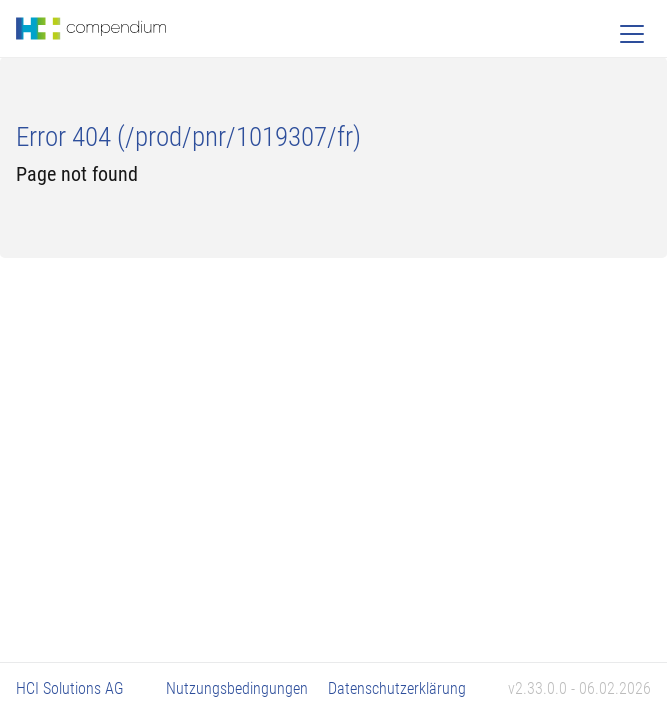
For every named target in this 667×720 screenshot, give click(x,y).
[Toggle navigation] (632, 34)
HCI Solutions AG (70, 688)
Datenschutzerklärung (397, 688)
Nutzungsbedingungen (237, 688)
